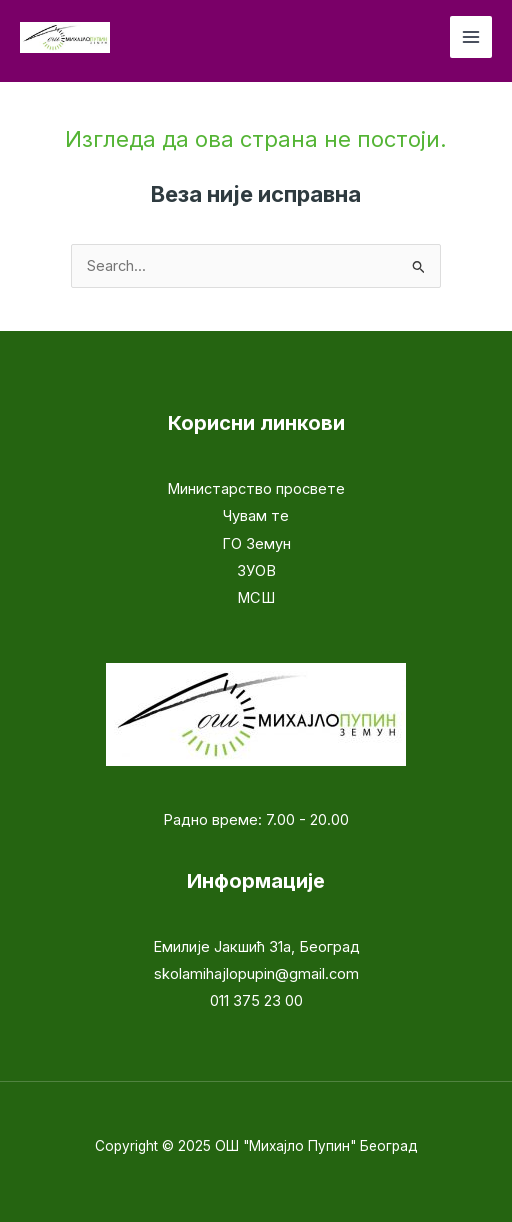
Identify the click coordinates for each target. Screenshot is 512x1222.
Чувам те (256, 516)
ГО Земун (256, 544)
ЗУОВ (256, 571)
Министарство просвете (256, 489)
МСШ (256, 598)
